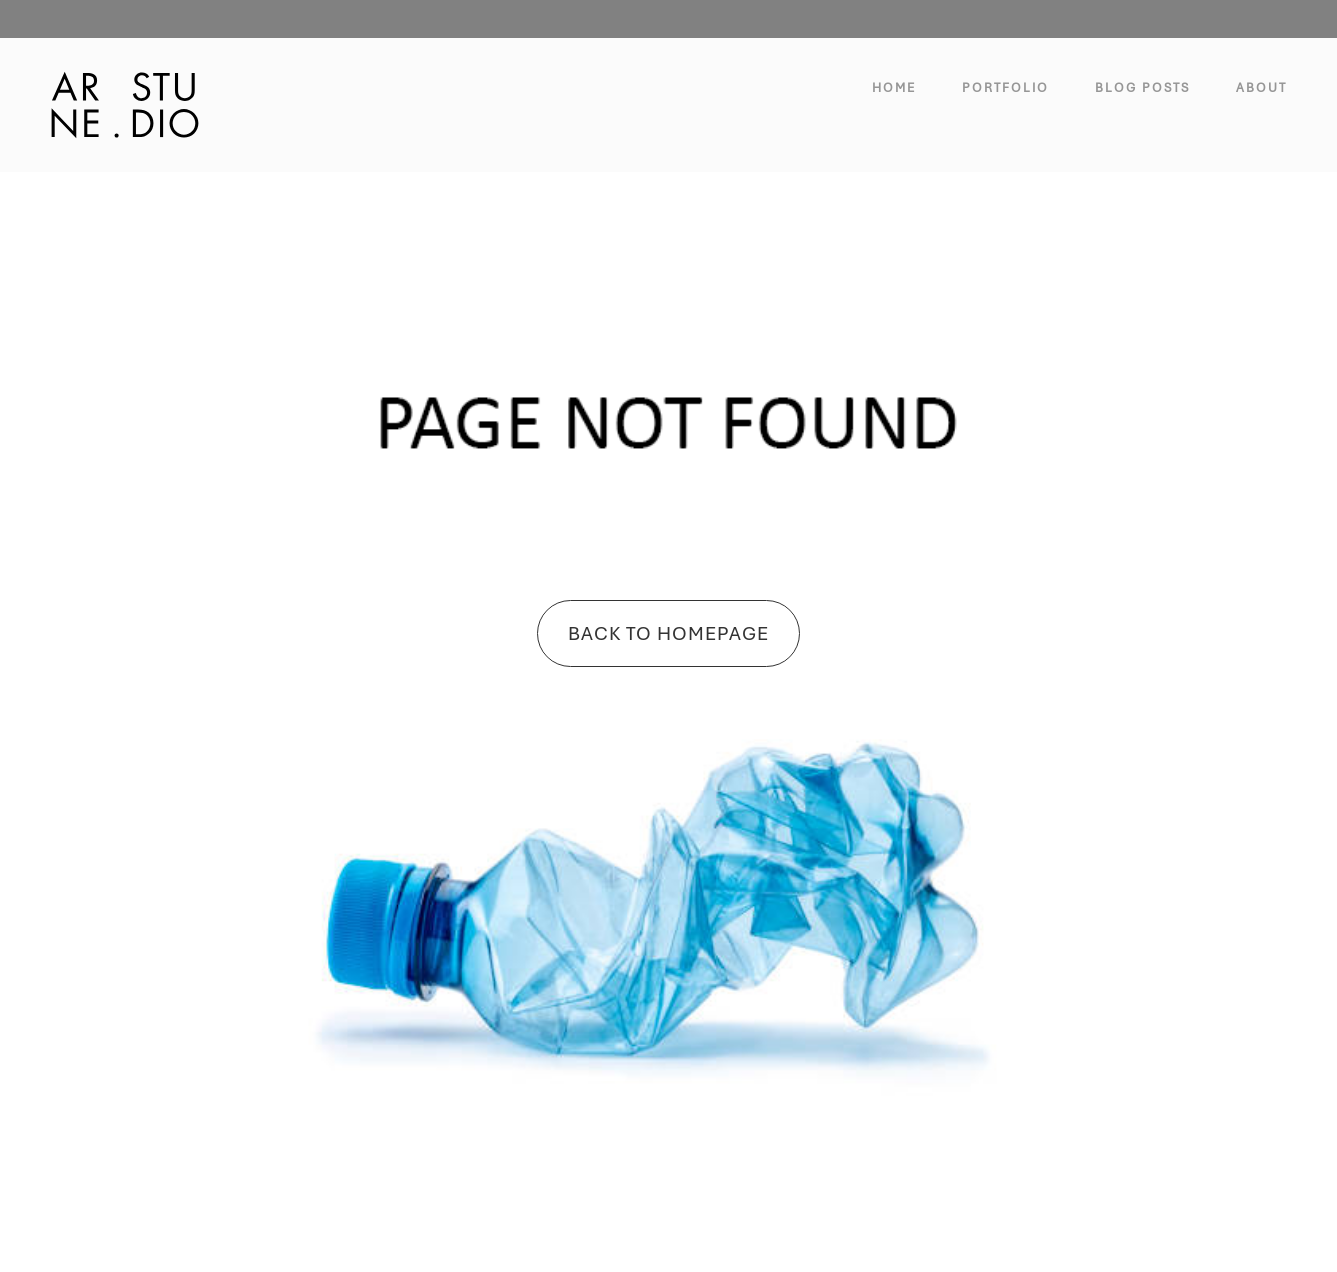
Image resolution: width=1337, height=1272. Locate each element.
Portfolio (1005, 88)
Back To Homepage (668, 633)
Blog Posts (1142, 88)
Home (894, 88)
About (1261, 88)
